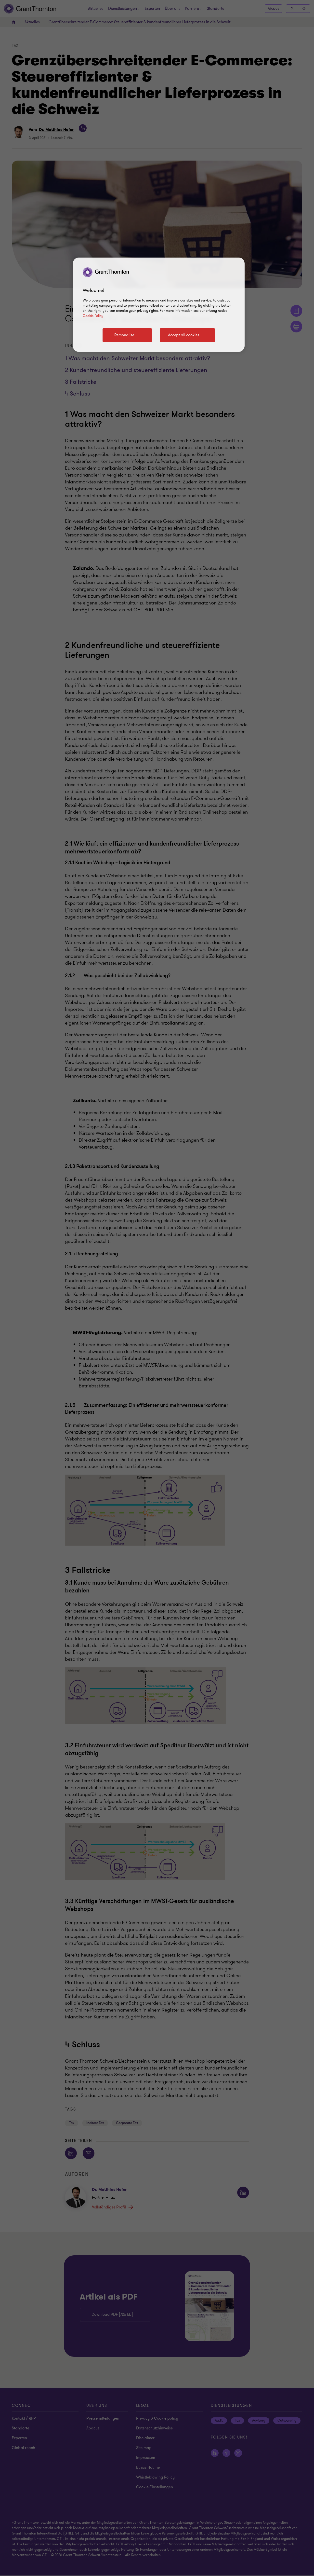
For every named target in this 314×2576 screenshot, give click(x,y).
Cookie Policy (93, 316)
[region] (159, 305)
